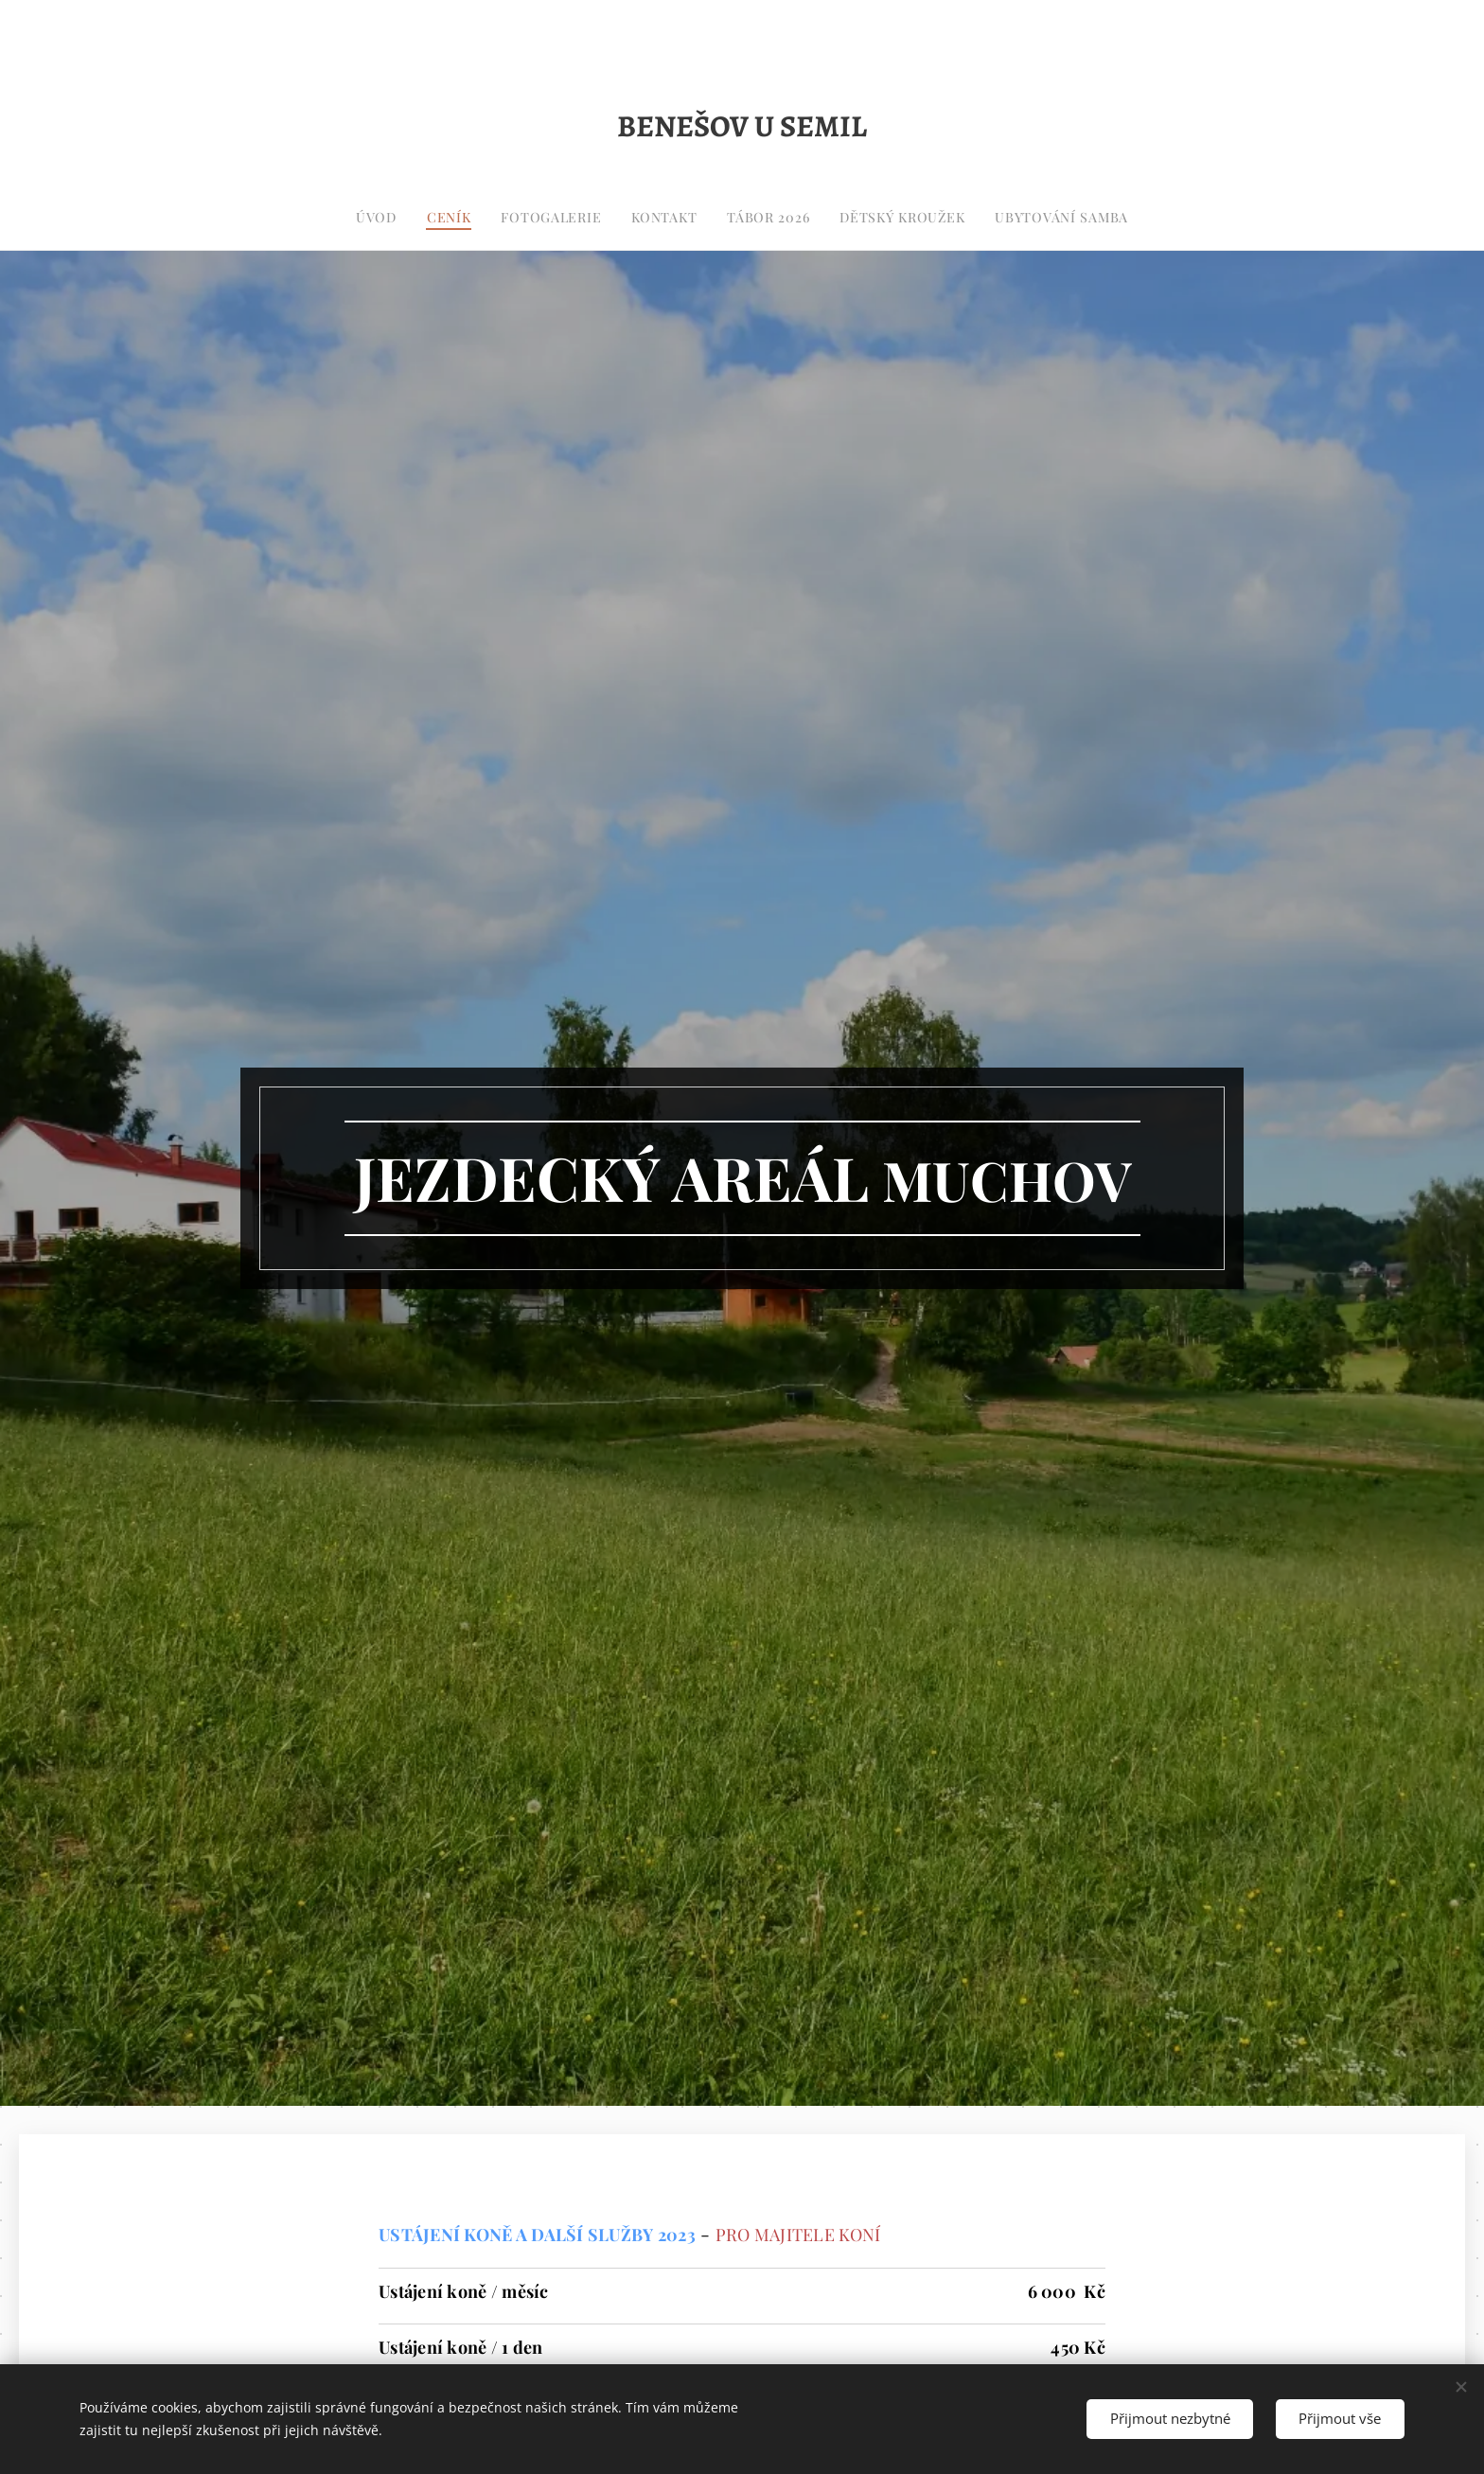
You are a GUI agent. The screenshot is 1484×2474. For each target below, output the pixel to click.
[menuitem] (658, 217)
